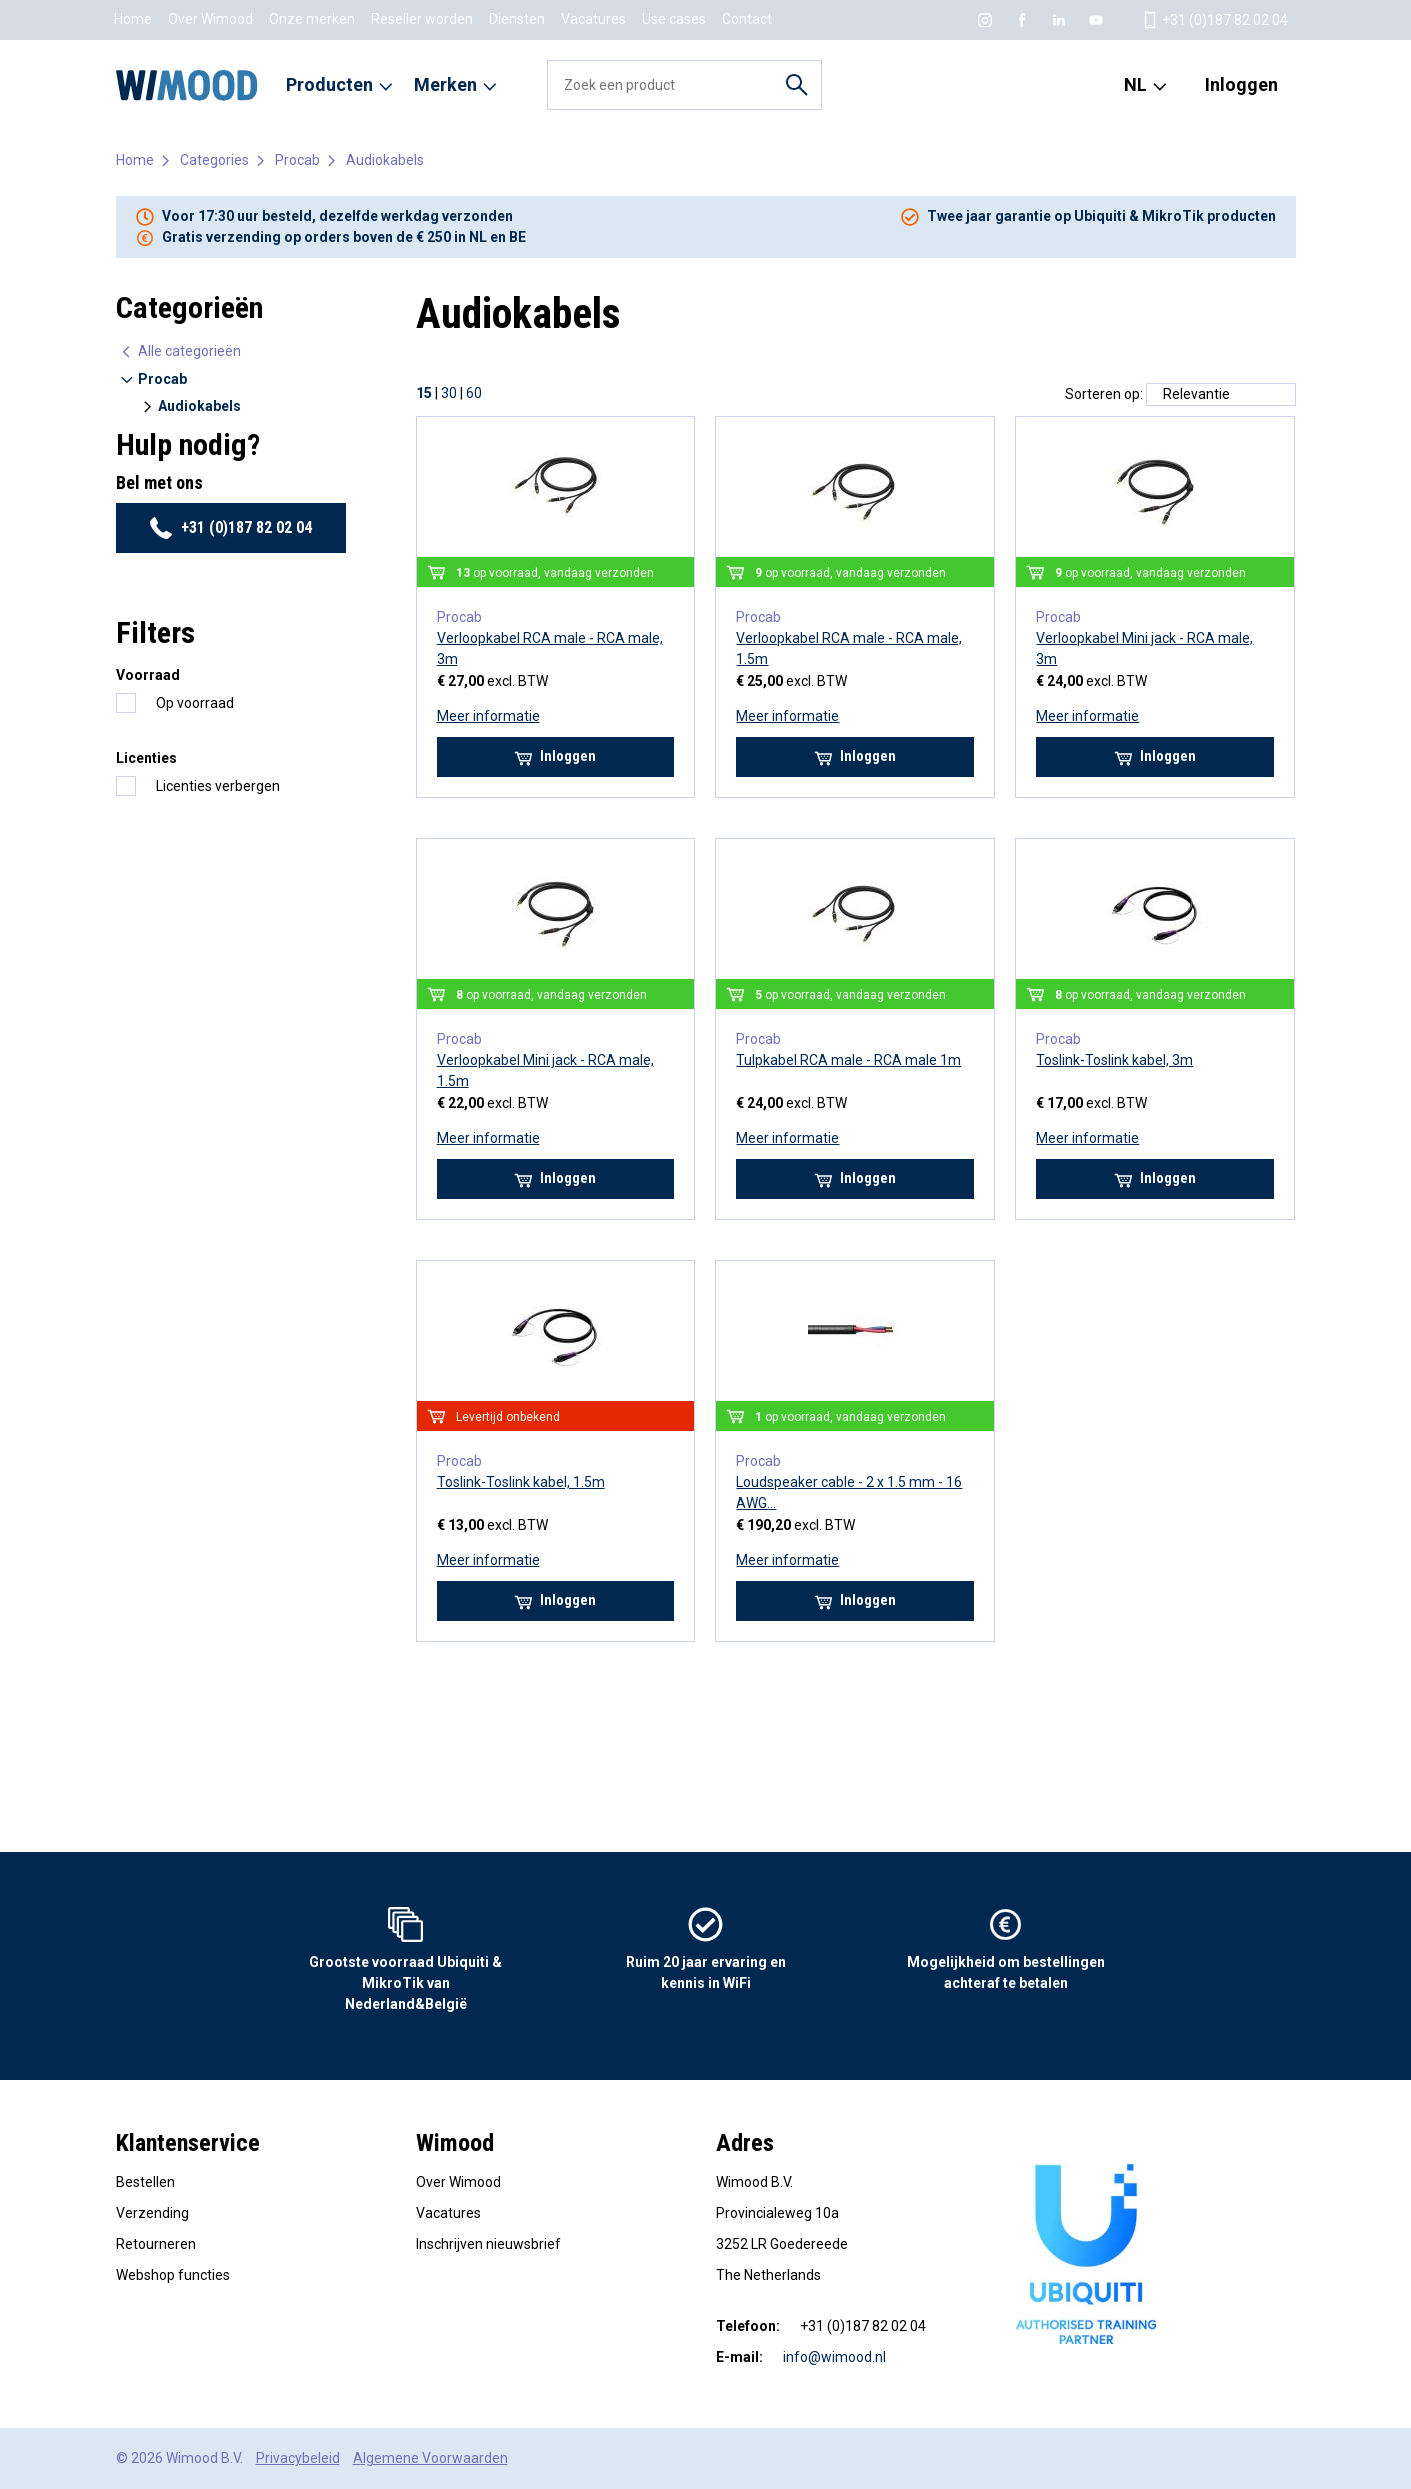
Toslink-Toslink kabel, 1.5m (521, 1482)
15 (424, 393)
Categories (214, 160)
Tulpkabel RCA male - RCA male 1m (848, 1060)
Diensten (517, 19)
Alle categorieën (180, 351)
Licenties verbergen (218, 786)
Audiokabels (385, 160)
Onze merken (312, 19)
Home (133, 19)
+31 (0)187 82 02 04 (230, 528)
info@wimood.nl (834, 2357)
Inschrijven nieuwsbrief (488, 2244)
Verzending (152, 2213)
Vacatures (593, 19)
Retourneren (156, 2244)
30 (449, 393)
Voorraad (148, 675)
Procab (297, 160)
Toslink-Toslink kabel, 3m (1114, 1060)
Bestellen (145, 2182)
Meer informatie (488, 716)
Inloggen (1241, 84)
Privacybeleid (298, 2458)
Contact (747, 19)
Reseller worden (422, 19)
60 (474, 393)
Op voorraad (195, 703)
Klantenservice (188, 2143)
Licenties (146, 758)
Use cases (674, 19)
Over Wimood (210, 19)
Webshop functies (173, 2275)
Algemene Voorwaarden (430, 2458)
